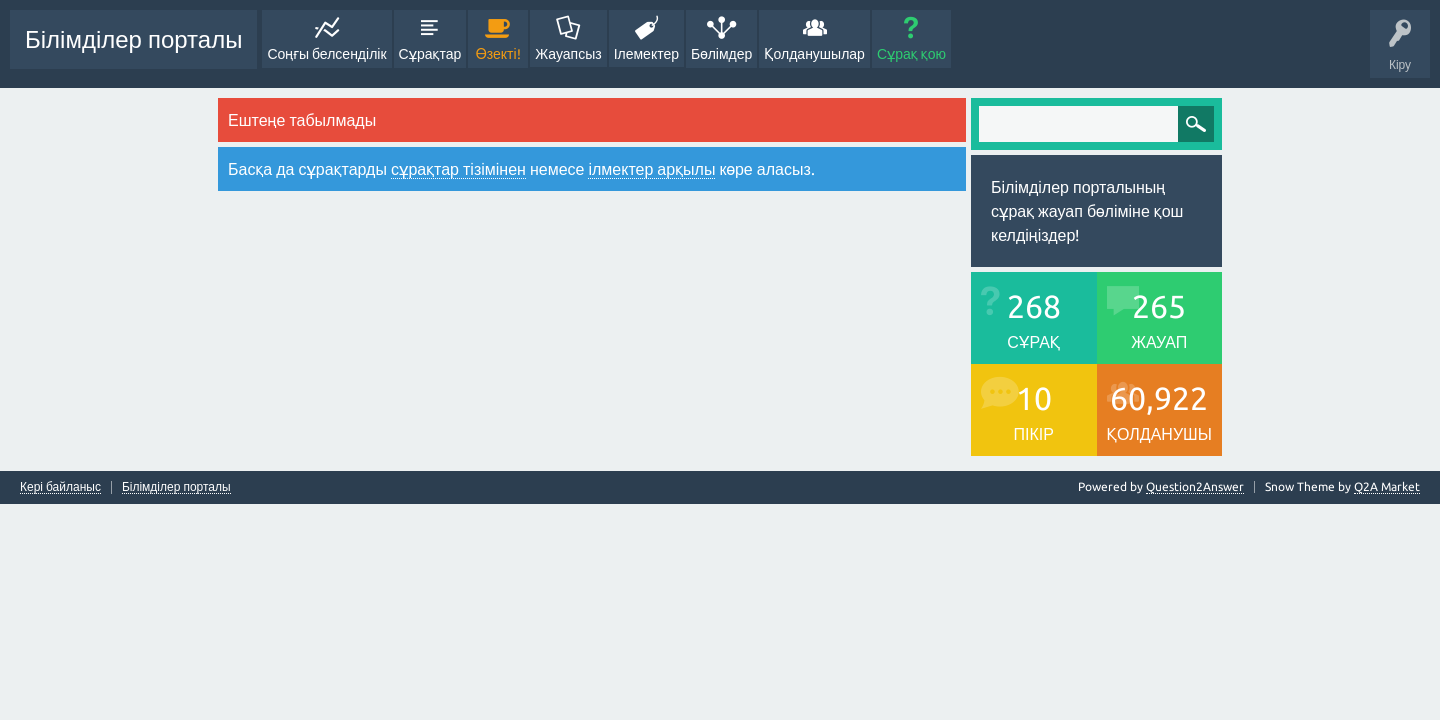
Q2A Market (1387, 486)
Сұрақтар (430, 54)
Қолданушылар (814, 54)
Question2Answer (1195, 486)
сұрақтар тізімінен (458, 169)
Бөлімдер (721, 54)
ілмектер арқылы (651, 169)
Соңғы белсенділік (326, 54)
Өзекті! (498, 54)
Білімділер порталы (133, 39)
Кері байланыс (60, 487)
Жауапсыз (568, 54)
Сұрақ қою (911, 54)
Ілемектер (646, 54)
